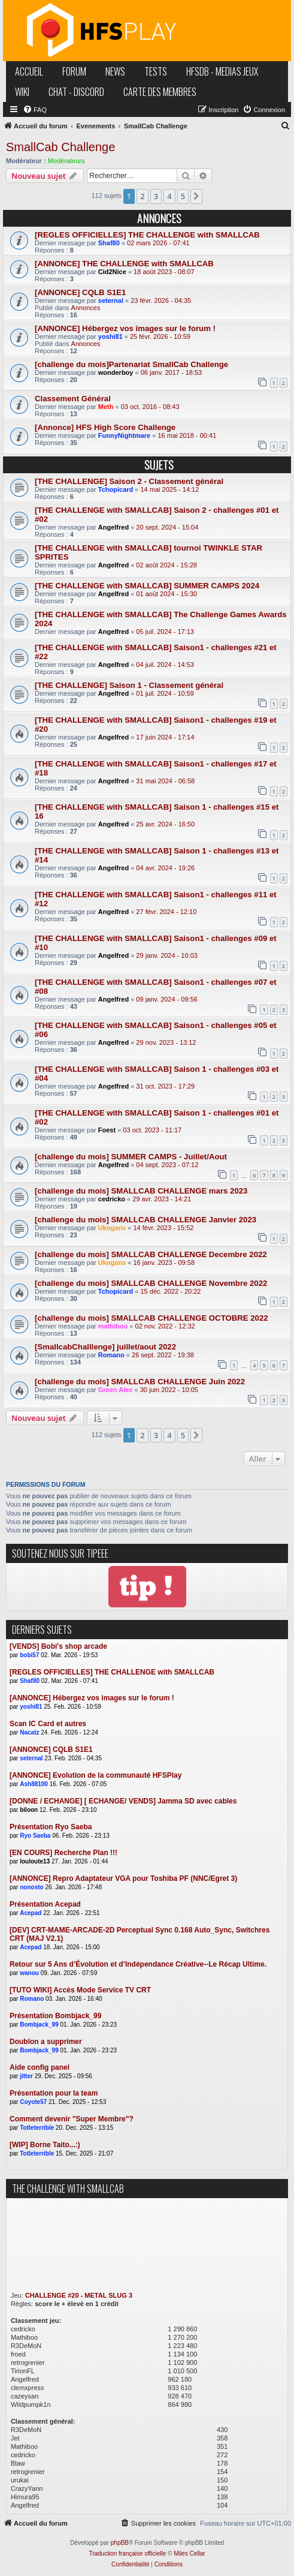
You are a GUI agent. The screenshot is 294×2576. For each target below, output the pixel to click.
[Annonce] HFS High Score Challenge (105, 427)
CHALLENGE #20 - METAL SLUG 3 (78, 2295)
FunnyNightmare (124, 435)
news (115, 71)
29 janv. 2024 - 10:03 (167, 955)
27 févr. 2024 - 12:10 (166, 911)
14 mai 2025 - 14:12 (170, 489)
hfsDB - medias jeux (222, 71)
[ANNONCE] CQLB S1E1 (80, 292)
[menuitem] (35, 110)
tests (155, 71)
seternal (110, 300)
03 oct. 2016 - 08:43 (150, 406)
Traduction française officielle (127, 2553)
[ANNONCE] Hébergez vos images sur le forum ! (125, 328)
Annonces (86, 307)
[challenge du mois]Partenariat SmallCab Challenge (131, 364)
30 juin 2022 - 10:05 (169, 1389)
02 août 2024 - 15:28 (166, 565)
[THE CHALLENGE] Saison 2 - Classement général (129, 481)
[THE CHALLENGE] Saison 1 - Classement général (129, 685)
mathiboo (113, 1326)
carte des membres (159, 92)
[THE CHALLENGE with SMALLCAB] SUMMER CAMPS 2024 (147, 585)
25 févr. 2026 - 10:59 (160, 336)
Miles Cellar (189, 2553)
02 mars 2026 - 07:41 (158, 243)
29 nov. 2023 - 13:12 (166, 1042)
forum (74, 71)
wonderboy (116, 372)
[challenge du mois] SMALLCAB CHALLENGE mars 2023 (141, 1190)
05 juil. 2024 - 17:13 (165, 631)
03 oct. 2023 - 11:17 (152, 1130)
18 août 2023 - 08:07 (164, 271)
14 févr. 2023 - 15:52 (163, 1227)
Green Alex (115, 1389)
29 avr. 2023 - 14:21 (161, 1199)
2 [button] (142, 196)
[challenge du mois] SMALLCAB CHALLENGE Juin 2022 (140, 1381)
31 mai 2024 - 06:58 (165, 780)
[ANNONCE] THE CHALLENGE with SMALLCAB (124, 263)
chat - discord (76, 92)
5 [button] (183, 196)
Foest (107, 1130)
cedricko (111, 1199)
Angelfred (113, 527)
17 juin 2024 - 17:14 (165, 737)
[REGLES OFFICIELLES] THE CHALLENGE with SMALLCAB (147, 234)
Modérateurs (66, 160)
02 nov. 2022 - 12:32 (165, 1326)
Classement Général (73, 398)
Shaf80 (109, 243)
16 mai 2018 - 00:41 (186, 435)
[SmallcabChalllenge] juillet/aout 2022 (105, 1346)
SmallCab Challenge (60, 147)
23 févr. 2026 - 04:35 (161, 300)
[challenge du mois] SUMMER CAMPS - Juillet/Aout (131, 1156)
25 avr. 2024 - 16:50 (165, 824)
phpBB (120, 2542)
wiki (22, 92)
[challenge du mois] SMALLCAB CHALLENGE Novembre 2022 (151, 1283)
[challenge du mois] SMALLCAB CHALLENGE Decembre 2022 (151, 1254)
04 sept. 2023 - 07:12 (167, 1164)
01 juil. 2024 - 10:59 (165, 693)
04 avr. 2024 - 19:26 (165, 867)
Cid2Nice (112, 271)
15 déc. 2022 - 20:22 (171, 1291)
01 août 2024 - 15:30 (166, 593)
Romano (111, 1354)
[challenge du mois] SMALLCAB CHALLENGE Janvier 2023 (145, 1219)
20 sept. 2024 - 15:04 (167, 527)
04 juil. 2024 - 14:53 (165, 664)
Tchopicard (115, 489)
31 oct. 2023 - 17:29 (165, 1086)
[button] (196, 196)
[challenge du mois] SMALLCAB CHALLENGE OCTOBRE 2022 (151, 1317)
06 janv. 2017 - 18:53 (171, 372)
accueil (29, 71)
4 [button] (169, 196)
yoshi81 (110, 336)
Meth (106, 406)
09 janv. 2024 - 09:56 (167, 999)
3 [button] (156, 196)
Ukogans (112, 1227)
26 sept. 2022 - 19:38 (163, 1354)
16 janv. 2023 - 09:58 (164, 1262)
